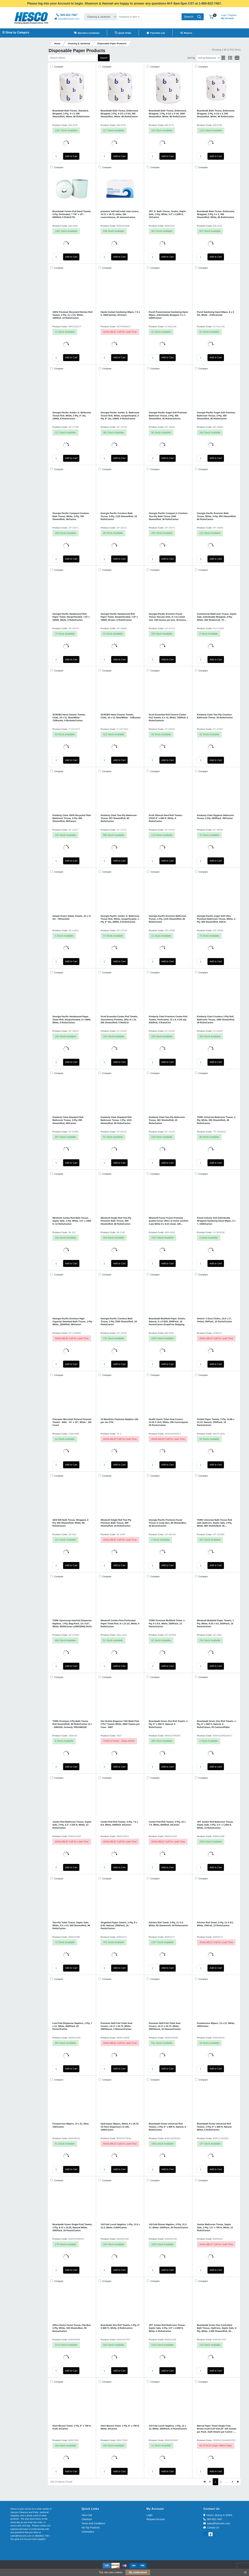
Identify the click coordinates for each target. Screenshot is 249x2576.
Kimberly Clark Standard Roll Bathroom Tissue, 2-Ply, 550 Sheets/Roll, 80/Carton (67, 1120)
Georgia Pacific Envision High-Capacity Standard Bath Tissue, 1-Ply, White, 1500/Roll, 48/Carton (72, 1321)
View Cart (87, 2515)
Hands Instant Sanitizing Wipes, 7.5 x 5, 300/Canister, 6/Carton (120, 313)
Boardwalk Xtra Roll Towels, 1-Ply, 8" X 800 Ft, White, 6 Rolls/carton (120, 2326)
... (227, 2481)
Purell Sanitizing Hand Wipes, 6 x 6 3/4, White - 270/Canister (215, 313)
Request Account (155, 2519)
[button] (211, 16)
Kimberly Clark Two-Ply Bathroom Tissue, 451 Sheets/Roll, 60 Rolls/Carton (119, 818)
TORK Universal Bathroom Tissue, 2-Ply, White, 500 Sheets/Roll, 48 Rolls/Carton (216, 1120)
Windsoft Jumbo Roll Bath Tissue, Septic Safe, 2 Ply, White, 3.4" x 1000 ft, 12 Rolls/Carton (71, 1221)
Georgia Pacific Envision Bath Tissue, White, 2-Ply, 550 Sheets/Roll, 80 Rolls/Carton (216, 516)
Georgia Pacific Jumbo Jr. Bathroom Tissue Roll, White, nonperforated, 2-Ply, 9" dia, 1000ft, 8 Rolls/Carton (120, 415)
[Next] (232, 2481)
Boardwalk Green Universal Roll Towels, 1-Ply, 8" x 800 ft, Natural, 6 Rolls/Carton (167, 2126)
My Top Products (91, 2527)
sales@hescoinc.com (216, 2523)
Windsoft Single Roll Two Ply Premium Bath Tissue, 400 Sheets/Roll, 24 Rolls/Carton (116, 1523)
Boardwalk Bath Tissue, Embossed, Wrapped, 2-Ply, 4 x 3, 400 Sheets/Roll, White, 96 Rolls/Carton (216, 214)
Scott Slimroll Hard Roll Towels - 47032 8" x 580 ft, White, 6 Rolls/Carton (166, 818)
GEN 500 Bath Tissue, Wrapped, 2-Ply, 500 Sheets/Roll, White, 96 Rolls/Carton (70, 1523)
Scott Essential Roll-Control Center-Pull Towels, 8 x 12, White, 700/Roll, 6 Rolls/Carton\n (168, 717)
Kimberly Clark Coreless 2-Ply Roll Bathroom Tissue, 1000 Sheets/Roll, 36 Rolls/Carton (216, 1019)
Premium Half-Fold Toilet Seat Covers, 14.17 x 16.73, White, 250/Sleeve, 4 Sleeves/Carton (116, 2026)
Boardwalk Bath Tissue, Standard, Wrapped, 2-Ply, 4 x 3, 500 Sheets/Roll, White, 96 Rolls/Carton (71, 113)
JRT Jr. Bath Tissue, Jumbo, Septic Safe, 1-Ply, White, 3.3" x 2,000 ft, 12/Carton (167, 214)
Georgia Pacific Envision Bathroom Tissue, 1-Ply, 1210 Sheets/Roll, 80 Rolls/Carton (167, 919)
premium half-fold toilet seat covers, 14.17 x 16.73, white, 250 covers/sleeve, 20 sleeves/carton (120, 214)
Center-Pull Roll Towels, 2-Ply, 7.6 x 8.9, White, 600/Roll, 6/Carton (119, 1823)
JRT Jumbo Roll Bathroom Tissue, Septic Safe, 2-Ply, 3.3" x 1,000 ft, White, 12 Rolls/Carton (215, 1825)
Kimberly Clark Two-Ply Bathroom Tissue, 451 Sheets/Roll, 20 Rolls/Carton (167, 1120)
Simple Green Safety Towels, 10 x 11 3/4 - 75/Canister (71, 917)
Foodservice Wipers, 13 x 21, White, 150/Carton (216, 2024)
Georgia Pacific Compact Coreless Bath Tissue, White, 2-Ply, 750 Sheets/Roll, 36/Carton (70, 516)
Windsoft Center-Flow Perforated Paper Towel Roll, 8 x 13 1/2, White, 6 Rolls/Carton (120, 1623)
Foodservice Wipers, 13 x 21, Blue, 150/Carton (70, 2125)
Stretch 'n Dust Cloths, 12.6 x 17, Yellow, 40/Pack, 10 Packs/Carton (214, 1320)
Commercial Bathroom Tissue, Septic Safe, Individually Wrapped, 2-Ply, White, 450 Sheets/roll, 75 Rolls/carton (217, 617)
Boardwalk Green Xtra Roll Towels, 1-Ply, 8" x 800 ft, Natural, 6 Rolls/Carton (168, 1724)
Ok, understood (138, 2572)
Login (149, 2515)
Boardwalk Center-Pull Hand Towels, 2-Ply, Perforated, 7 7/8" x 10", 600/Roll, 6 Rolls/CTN (71, 214)
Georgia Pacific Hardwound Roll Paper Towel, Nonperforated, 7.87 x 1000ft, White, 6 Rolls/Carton (71, 617)
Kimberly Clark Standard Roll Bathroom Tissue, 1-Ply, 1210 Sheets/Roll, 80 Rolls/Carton (116, 1120)
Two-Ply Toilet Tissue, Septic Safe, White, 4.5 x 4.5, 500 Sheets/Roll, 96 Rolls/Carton (71, 1925)
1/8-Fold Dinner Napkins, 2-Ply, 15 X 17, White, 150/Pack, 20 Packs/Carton (168, 2226)
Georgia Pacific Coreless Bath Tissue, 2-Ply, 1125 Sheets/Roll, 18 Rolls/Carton (119, 516)
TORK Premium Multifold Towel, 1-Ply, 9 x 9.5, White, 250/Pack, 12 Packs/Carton (167, 1623)
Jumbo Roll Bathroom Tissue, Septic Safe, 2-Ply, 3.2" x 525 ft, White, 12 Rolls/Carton (71, 1825)
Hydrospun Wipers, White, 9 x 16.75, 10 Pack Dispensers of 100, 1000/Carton (120, 2126)
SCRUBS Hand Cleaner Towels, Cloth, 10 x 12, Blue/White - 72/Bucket (120, 716)
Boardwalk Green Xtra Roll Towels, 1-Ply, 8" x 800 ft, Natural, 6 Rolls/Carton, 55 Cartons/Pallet (217, 1724)
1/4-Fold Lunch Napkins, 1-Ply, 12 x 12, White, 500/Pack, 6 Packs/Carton (168, 2427)
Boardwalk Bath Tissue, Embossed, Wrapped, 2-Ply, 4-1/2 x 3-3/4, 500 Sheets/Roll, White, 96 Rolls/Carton (120, 113)
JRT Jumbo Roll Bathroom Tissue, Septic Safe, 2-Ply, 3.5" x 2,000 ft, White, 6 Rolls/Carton (167, 2328)
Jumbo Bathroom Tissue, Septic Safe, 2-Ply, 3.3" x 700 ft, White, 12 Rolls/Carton (215, 2227)
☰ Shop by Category (15, 32)
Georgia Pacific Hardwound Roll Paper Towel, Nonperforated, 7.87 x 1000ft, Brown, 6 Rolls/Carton (119, 617)
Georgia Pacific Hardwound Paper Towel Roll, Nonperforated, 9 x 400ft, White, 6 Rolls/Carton (71, 1019)
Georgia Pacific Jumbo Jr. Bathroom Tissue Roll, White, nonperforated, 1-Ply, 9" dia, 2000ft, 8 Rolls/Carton (120, 919)
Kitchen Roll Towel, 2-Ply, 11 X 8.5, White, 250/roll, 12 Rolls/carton (215, 1924)
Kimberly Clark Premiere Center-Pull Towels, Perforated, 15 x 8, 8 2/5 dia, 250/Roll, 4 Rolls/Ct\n (168, 1019)
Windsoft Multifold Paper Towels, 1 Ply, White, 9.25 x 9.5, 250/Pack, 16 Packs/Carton (215, 1623)
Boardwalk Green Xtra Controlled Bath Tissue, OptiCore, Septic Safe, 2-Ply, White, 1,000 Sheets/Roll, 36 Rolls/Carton (217, 2328)
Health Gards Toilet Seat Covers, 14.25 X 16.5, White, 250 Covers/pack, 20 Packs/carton (168, 1422)
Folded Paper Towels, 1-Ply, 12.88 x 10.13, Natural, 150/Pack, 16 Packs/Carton (215, 1422)
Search (104, 57)
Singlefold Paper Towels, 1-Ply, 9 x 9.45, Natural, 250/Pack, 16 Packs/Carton (119, 1925)
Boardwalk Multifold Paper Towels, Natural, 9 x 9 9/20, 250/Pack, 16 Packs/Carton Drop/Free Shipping (167, 1321)
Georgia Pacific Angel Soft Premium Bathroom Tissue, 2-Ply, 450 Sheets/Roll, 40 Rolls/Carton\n (168, 415)
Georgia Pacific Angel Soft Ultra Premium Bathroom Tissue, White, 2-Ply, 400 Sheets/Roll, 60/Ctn (216, 919)
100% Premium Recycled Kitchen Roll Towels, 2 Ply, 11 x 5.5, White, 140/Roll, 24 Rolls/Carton (72, 315)
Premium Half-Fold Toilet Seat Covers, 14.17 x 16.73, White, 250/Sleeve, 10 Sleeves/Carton (165, 2026)
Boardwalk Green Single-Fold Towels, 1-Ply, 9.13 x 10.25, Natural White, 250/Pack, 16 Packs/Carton (72, 2227)
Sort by (191, 57)
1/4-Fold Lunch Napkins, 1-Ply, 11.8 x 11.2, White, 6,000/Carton (120, 2226)
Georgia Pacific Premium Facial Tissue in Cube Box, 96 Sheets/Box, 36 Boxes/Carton (168, 1523)
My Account (229, 16)
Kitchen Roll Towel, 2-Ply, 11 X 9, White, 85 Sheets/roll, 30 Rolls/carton (168, 1924)
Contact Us (211, 2527)
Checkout (87, 2519)
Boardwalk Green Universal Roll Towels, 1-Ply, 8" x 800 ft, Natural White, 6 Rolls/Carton (214, 2126)
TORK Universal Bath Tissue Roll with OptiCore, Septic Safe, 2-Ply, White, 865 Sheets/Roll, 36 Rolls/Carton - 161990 (214, 1523)
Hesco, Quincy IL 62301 (217, 2515)
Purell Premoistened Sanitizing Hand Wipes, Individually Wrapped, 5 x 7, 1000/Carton (168, 315)
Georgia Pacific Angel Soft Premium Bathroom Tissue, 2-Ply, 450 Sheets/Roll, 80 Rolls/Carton (216, 415)
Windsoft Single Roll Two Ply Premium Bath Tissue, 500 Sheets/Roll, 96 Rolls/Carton (116, 1221)
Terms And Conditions (93, 2523)
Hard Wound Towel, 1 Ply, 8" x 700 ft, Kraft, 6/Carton (71, 2427)
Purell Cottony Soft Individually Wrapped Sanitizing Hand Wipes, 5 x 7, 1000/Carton (216, 1221)
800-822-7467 (212, 2519)
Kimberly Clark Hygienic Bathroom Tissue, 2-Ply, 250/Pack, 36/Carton (215, 817)
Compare (58, 66)
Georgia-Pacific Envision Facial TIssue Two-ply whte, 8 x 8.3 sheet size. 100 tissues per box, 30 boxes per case (167, 617)
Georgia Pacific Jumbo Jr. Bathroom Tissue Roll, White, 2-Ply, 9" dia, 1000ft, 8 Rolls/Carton (71, 415)
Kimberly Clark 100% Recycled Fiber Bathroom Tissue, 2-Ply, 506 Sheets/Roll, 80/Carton (71, 818)
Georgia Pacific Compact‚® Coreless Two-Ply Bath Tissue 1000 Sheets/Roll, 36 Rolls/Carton (168, 516)
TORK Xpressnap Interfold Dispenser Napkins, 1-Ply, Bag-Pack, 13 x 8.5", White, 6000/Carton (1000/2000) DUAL (72, 1623)
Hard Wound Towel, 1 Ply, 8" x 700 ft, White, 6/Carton (120, 2427)
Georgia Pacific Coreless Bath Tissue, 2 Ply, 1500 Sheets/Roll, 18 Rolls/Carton (119, 1321)
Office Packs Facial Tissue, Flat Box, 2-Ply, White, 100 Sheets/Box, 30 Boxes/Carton (71, 2328)
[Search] (149, 16)
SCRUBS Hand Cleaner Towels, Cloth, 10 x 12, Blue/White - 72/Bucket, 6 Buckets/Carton (69, 717)
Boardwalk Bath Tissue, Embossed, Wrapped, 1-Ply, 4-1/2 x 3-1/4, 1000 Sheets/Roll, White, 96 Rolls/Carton (168, 113)
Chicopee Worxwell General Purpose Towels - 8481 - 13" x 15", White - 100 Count (71, 1422)
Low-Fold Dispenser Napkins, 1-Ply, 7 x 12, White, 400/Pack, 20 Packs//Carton (72, 2026)
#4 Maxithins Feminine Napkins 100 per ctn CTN (119, 1420)
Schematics (88, 2531)
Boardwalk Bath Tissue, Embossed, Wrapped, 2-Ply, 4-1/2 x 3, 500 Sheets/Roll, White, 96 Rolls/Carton (216, 113)
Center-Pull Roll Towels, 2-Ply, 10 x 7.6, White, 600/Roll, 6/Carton (167, 1823)
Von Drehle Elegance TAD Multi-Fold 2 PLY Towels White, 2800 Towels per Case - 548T (120, 1724)
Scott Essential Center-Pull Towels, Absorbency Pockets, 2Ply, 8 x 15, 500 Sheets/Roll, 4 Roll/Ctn (119, 1019)
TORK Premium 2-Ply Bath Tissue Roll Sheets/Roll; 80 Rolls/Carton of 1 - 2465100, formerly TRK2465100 (72, 1724)
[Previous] (210, 2481)
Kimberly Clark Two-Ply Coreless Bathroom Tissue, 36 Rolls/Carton (215, 716)
